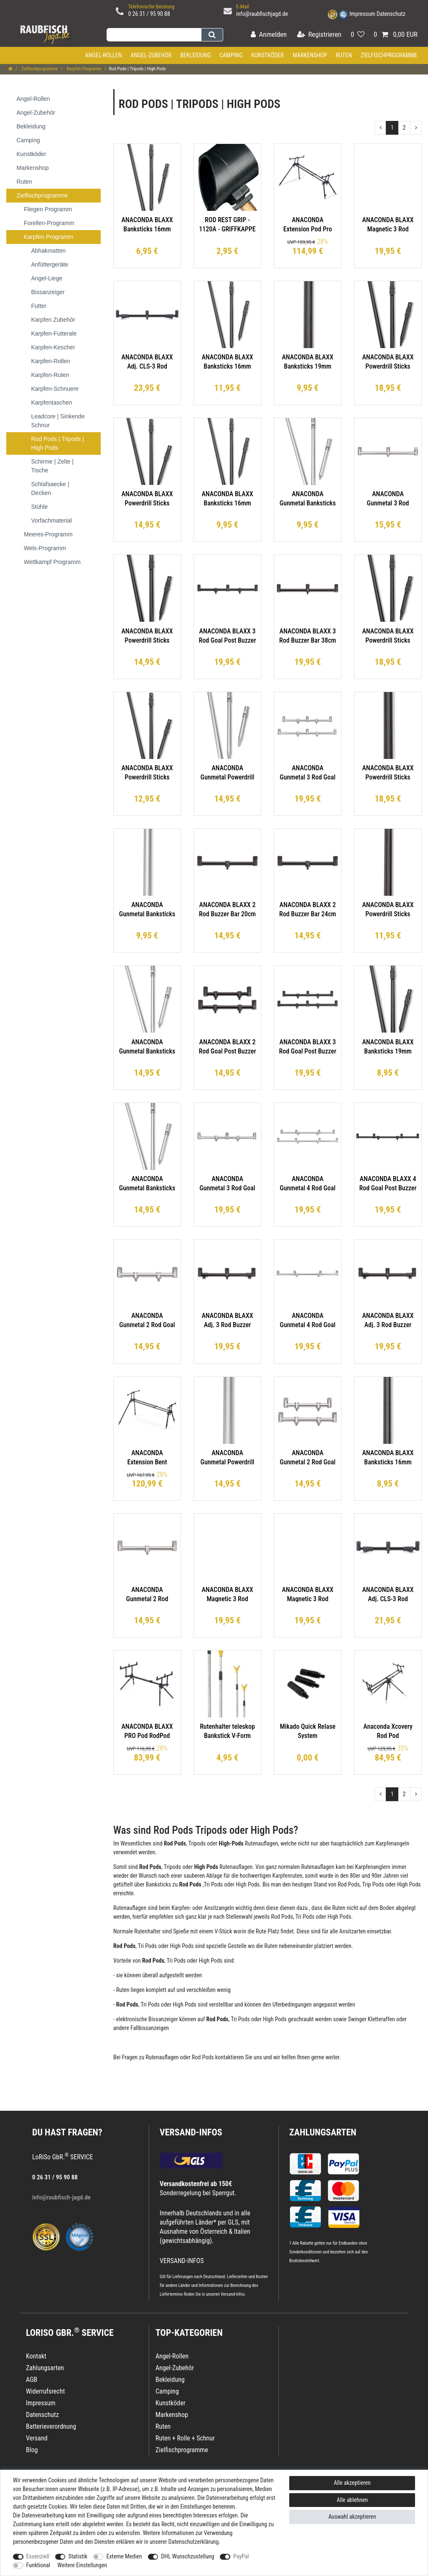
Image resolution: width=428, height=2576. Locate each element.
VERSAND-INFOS (191, 2132)
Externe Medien (124, 2556)
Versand (37, 2438)
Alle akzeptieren (352, 2482)
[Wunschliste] (357, 35)
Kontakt (36, 2356)
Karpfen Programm (84, 69)
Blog (32, 2450)
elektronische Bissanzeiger (147, 2019)
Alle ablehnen (352, 2500)
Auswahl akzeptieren (352, 2516)
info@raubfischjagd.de (262, 13)
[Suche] (212, 34)
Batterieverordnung (51, 2426)
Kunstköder (267, 55)
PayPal (241, 2556)
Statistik (77, 2556)
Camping (231, 55)
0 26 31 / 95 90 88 (149, 13)
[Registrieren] (319, 35)
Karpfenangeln (392, 1843)
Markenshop (310, 55)
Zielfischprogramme (389, 55)
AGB (31, 2380)
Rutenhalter (147, 1931)
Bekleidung (195, 55)
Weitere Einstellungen (82, 2565)
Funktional (38, 2565)
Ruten (344, 55)
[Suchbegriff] (154, 34)
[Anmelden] (268, 35)
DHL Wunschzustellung (187, 2556)
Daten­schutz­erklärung (193, 2541)
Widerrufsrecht (45, 2391)
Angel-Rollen (103, 55)
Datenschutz (391, 13)
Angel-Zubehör (150, 55)
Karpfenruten (288, 1875)
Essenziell (37, 2556)
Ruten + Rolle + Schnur (185, 2438)
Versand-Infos (233, 2294)
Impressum (362, 13)
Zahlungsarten (322, 2132)
